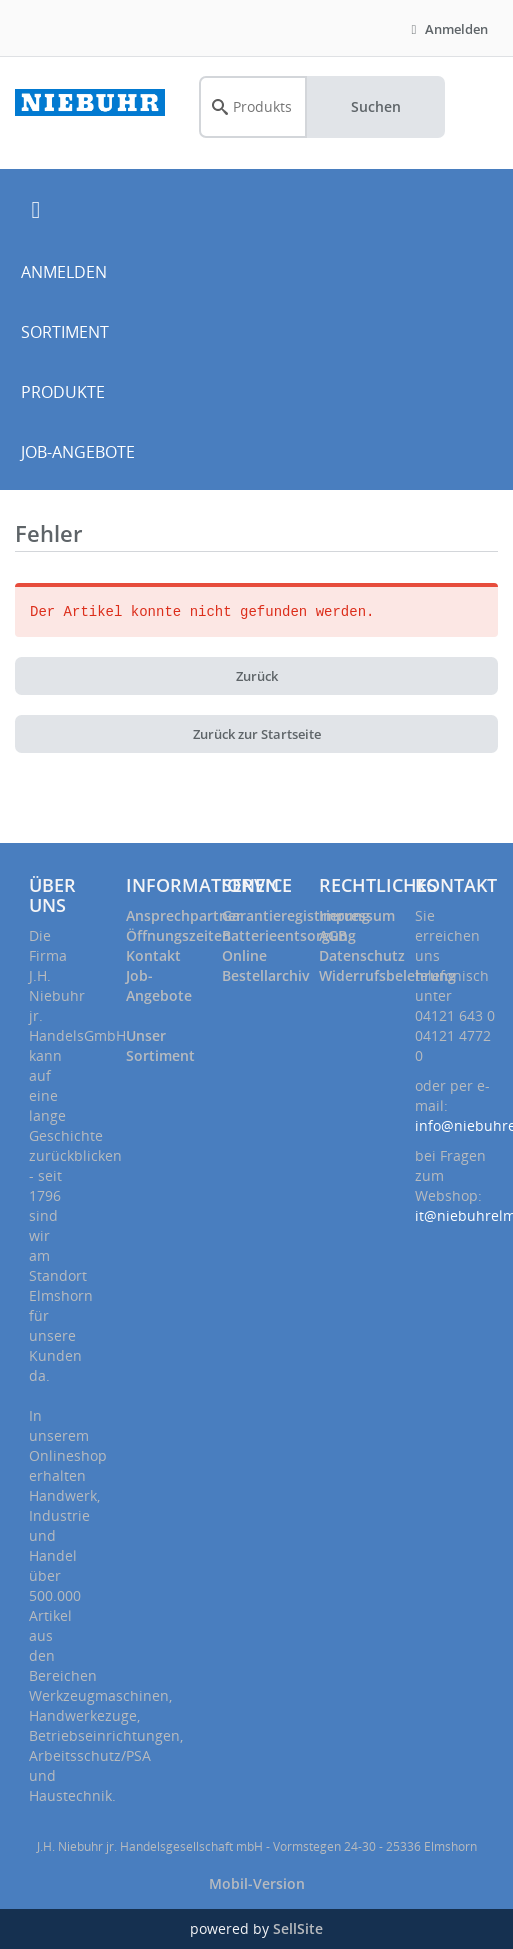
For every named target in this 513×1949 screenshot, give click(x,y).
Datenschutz (362, 955)
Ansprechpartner (184, 915)
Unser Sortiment (160, 1045)
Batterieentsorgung (289, 935)
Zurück (257, 676)
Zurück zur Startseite (257, 734)
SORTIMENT (65, 332)
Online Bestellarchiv (265, 965)
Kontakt (153, 955)
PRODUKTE (63, 392)
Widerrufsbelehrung (387, 975)
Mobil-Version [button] (257, 1883)
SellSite (298, 1928)
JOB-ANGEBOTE (78, 452)
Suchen (376, 106)
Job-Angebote (159, 985)
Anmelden (447, 29)
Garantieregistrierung (296, 915)
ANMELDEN (64, 272)
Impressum (357, 915)
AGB (333, 935)
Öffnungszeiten (178, 935)
